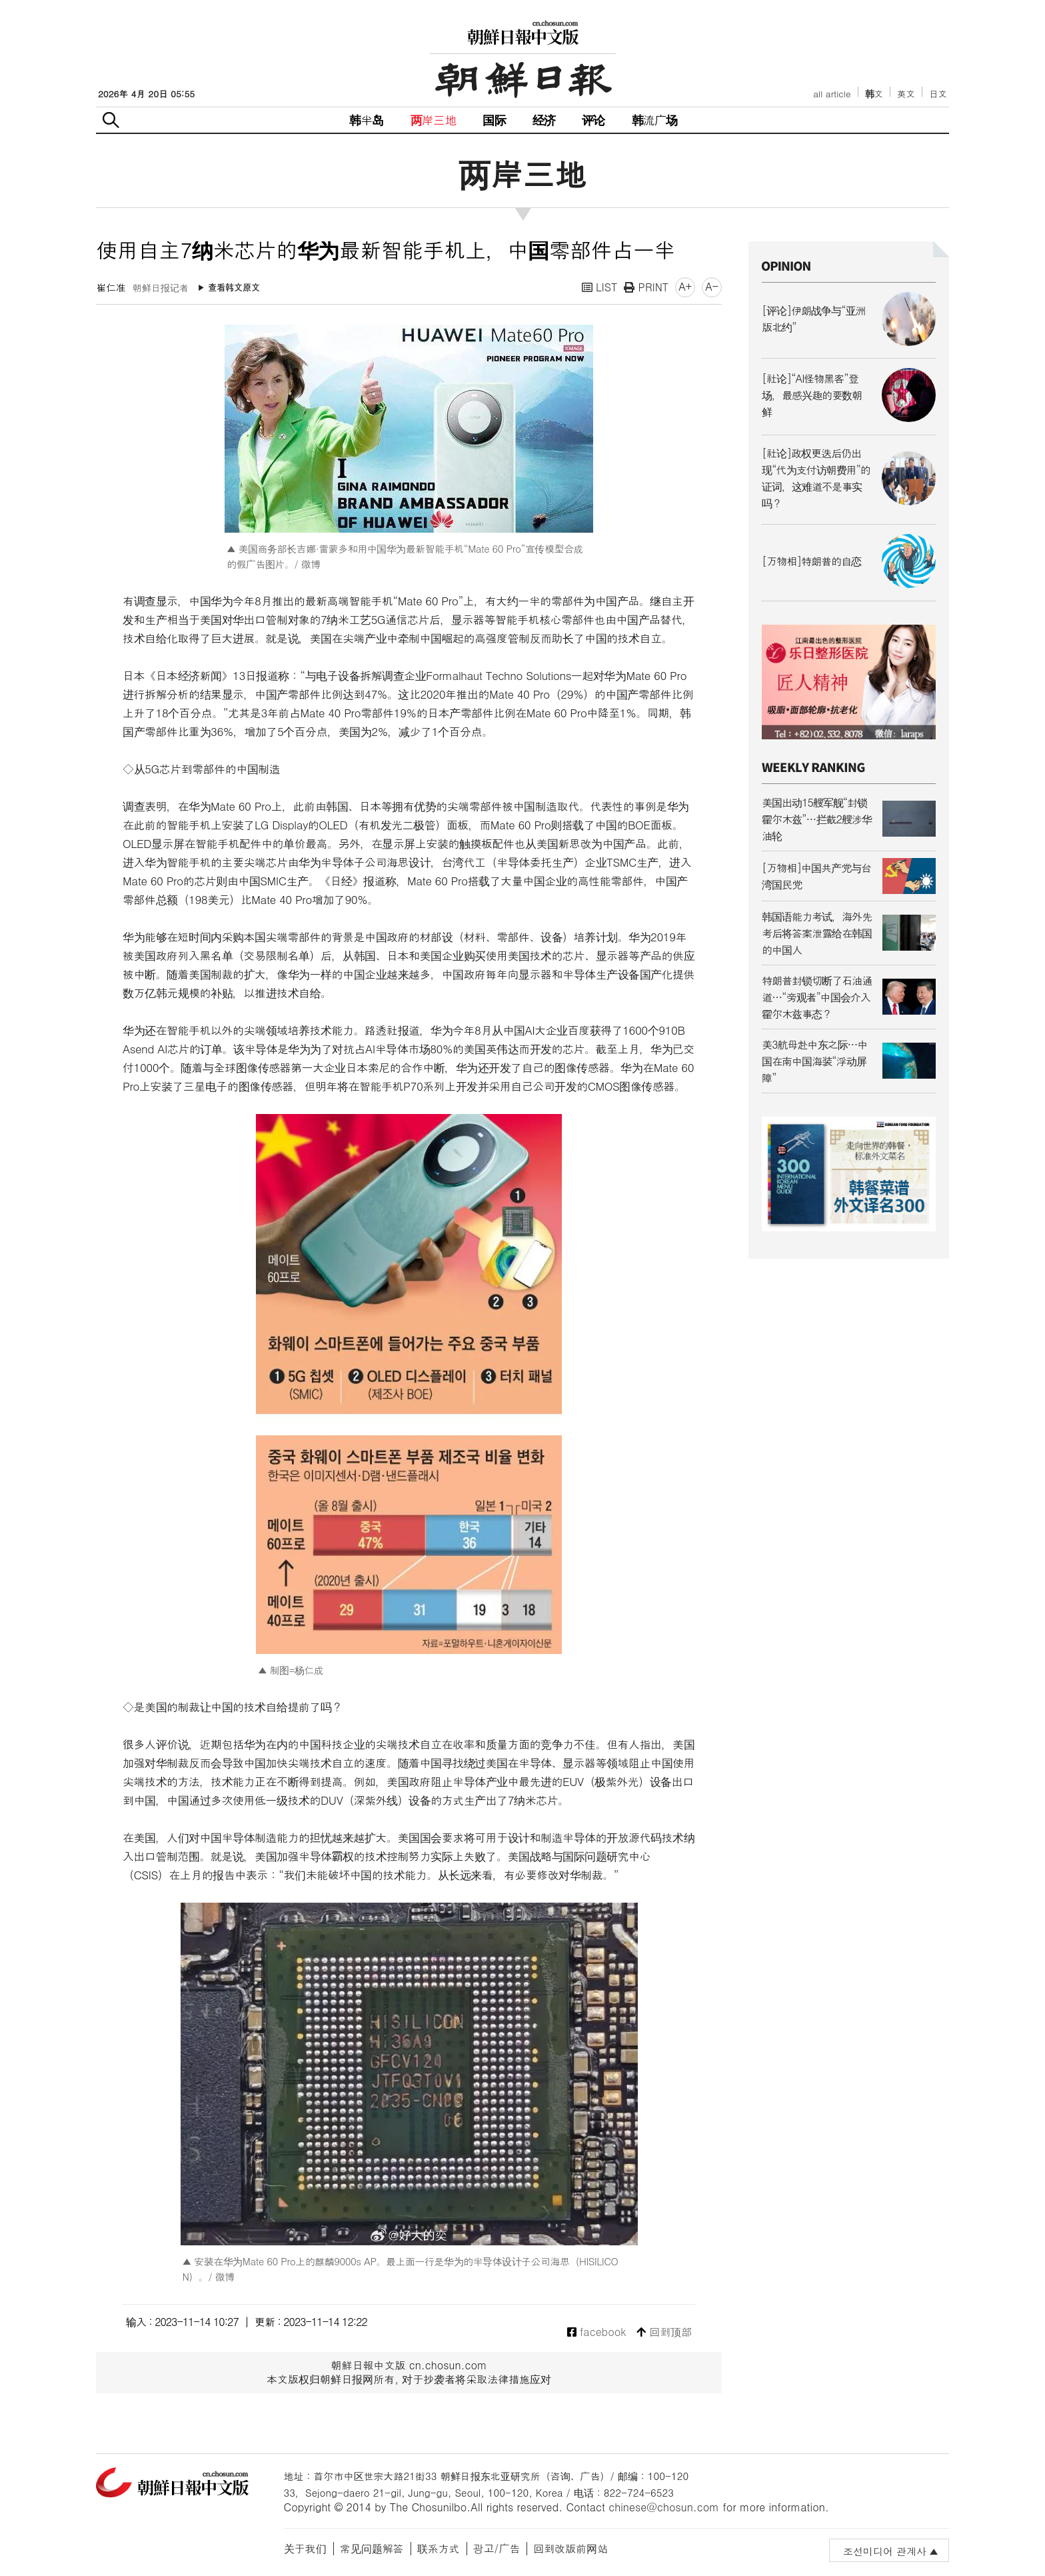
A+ (685, 286)
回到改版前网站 (570, 2548)
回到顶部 (664, 2332)
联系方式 (438, 2548)
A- (711, 286)
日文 (938, 93)
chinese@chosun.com (663, 2507)
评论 (593, 119)
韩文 (874, 93)
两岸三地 (434, 119)
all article (831, 93)
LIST (600, 287)
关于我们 (305, 2548)
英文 (906, 93)
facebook (596, 2332)
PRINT (646, 287)
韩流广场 (655, 119)
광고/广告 (497, 2548)
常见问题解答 (372, 2548)
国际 (494, 119)
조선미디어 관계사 (884, 2551)
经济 (543, 119)
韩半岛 (366, 119)
